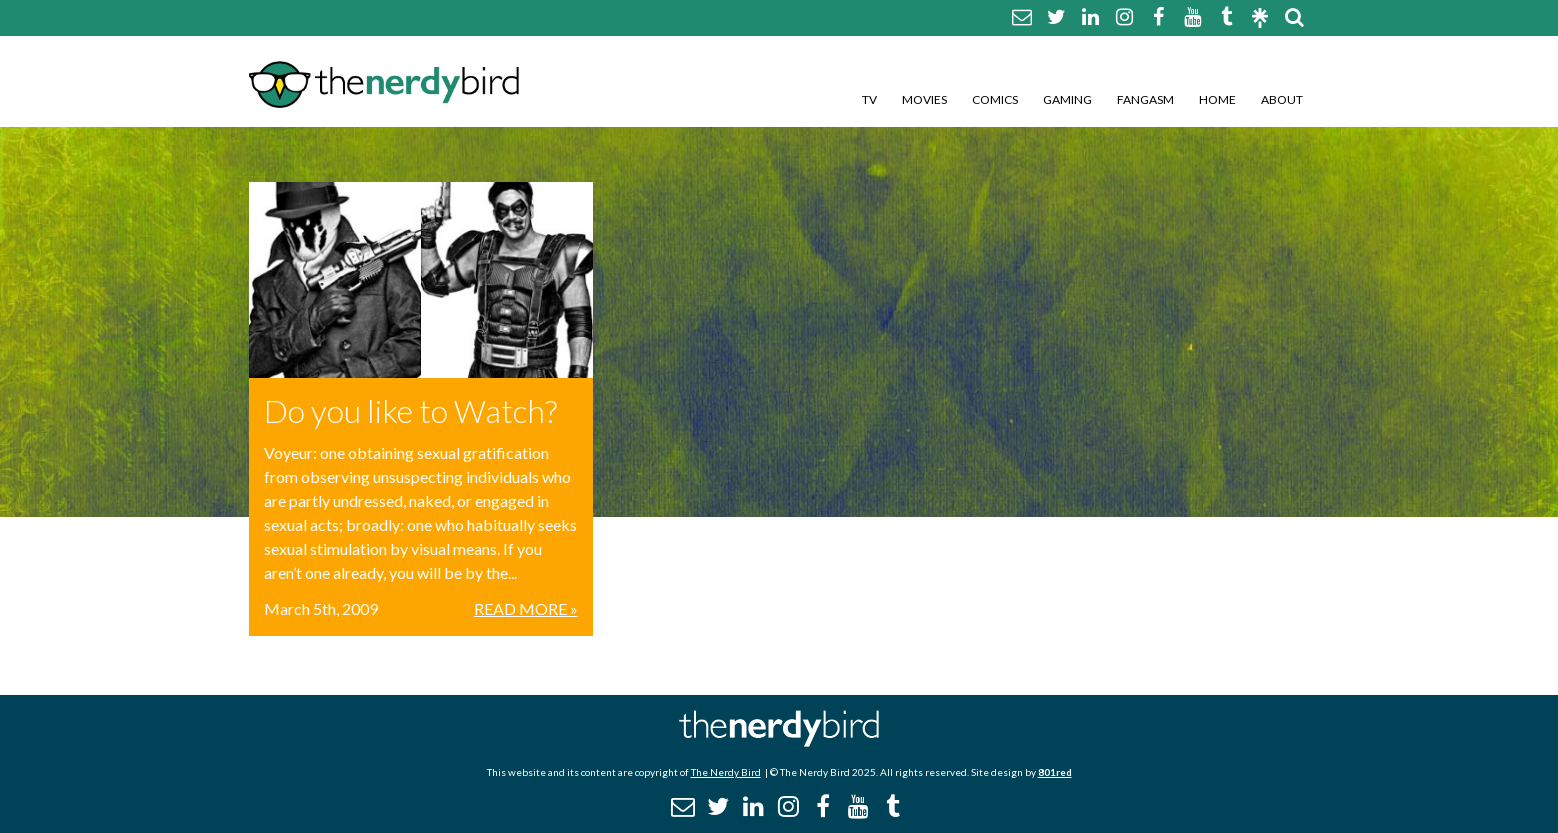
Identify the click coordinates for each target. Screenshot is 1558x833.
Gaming (1067, 99)
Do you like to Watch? (410, 410)
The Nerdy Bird (726, 772)
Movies (924, 99)
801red (1055, 772)
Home (1217, 99)
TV (869, 99)
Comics (995, 99)
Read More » (526, 608)
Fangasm (1145, 99)
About (1282, 99)
